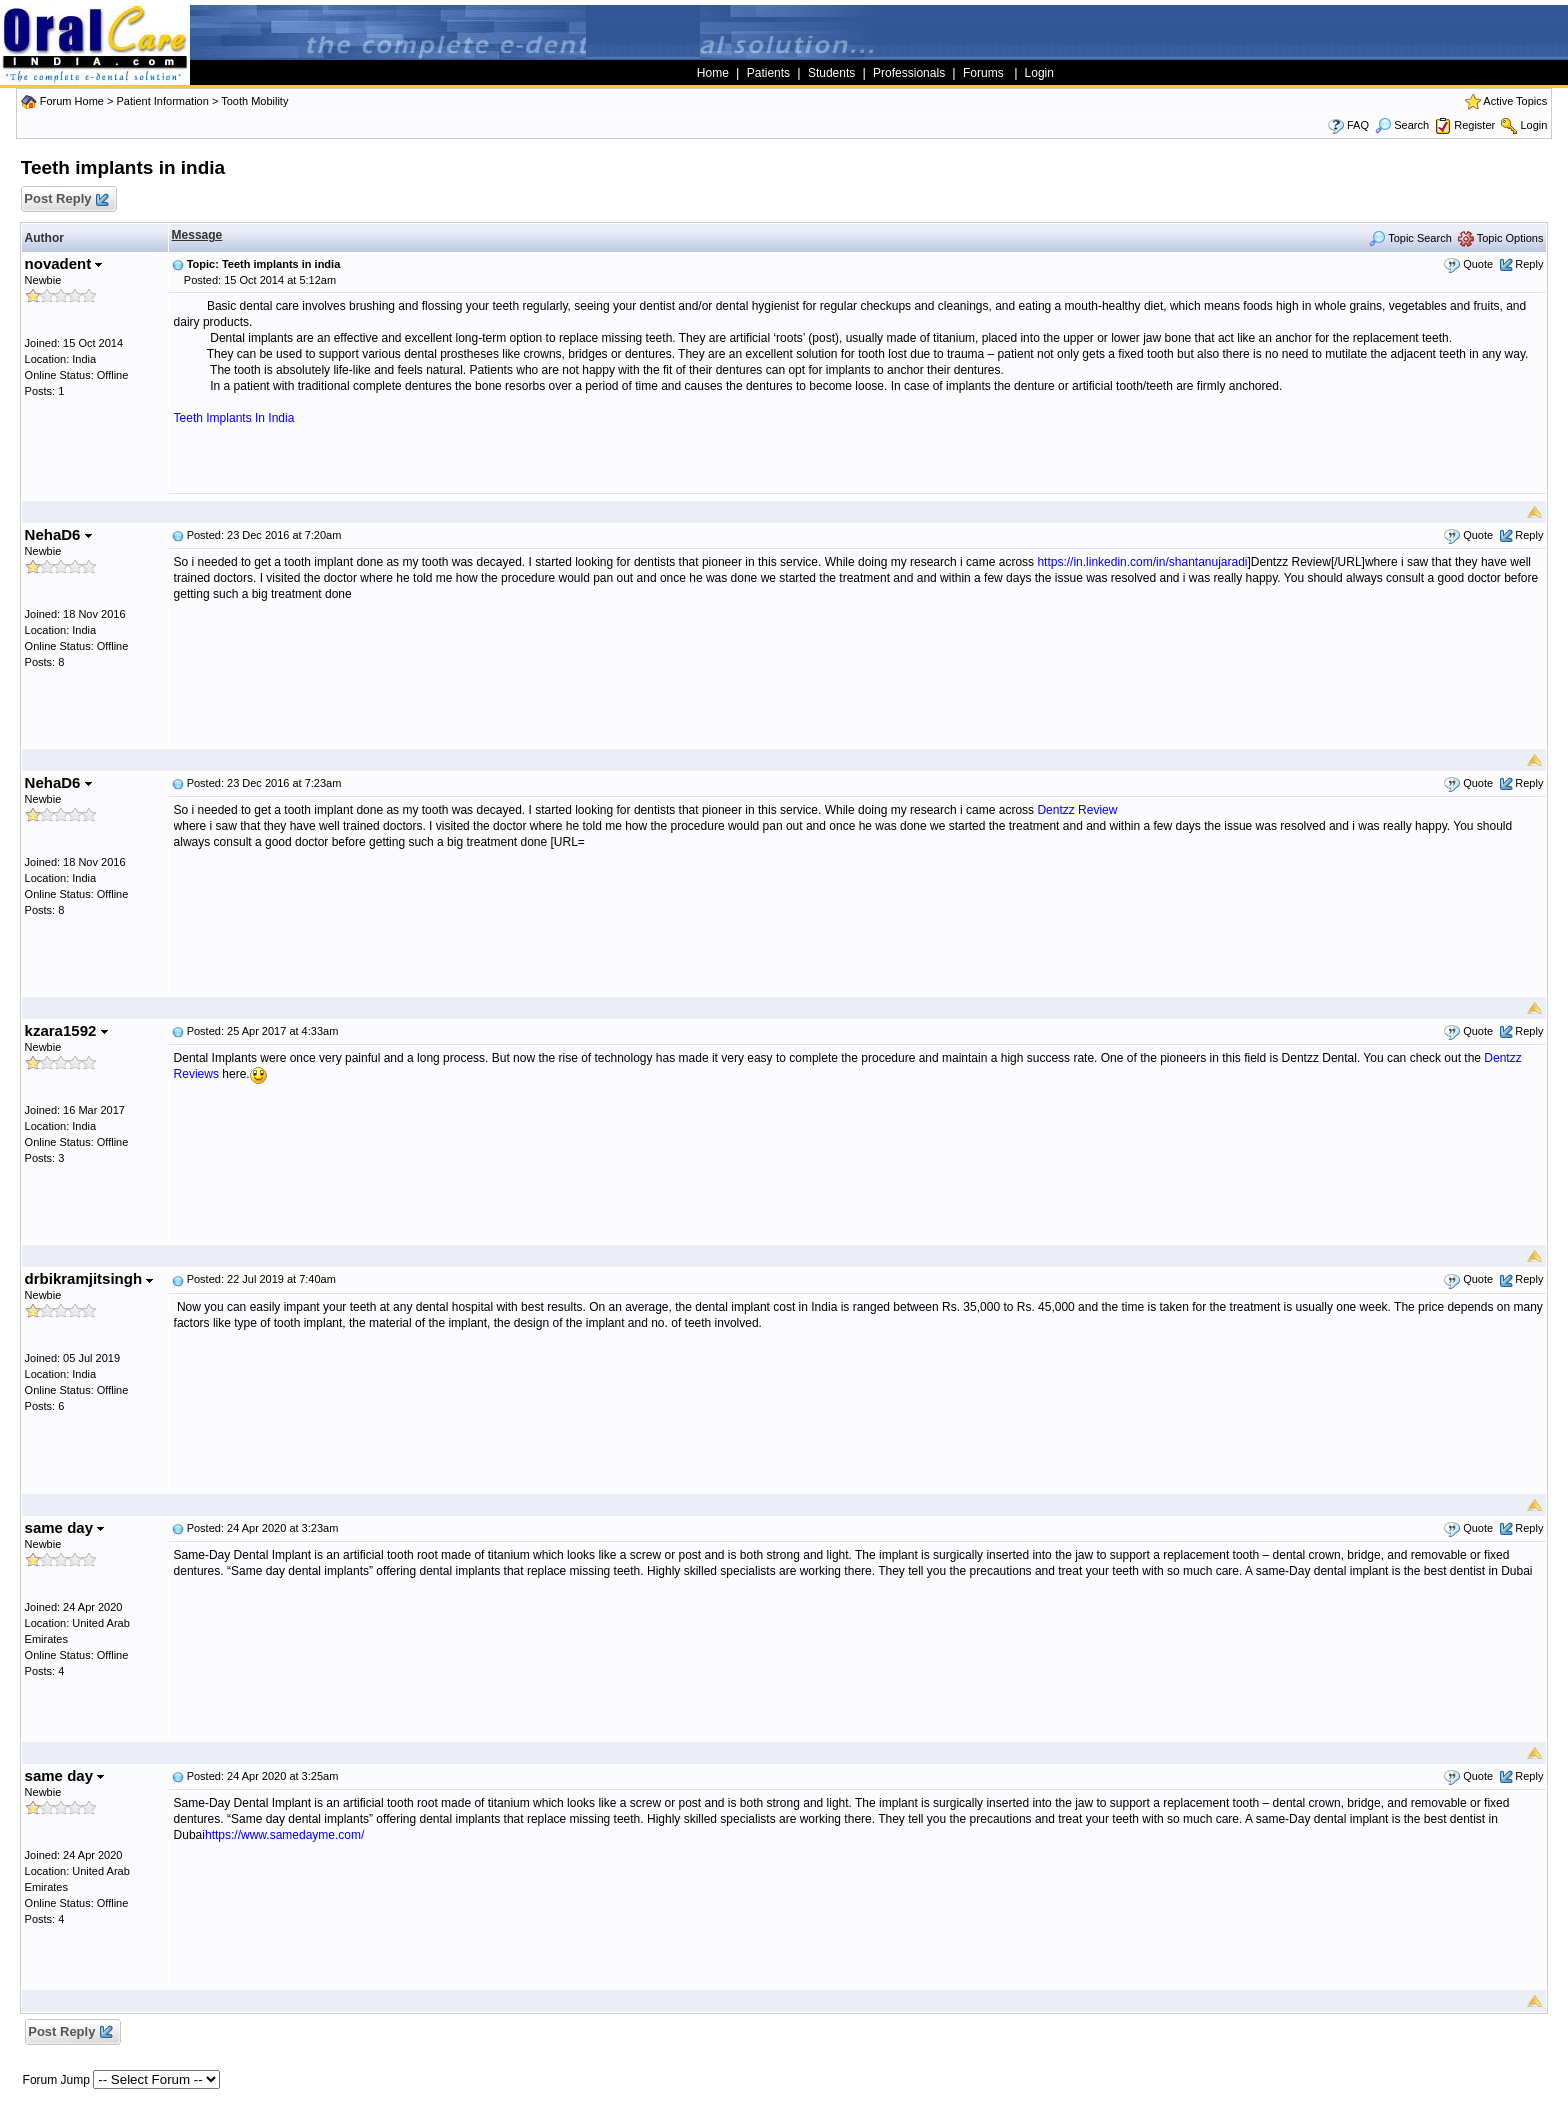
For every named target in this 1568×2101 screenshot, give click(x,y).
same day (65, 1527)
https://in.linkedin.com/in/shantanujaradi (1142, 562)
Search (1402, 125)
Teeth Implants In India (234, 418)
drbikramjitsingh (89, 1278)
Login (1533, 125)
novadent (64, 263)
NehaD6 (58, 534)
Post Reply (66, 199)
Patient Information (162, 101)
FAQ (1358, 125)
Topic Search (1410, 238)
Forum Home (72, 101)
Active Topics (1515, 101)
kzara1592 (66, 1030)
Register (1474, 125)
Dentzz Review (1077, 810)
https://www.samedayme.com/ (284, 1835)
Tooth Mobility (254, 101)
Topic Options (1501, 238)
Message (197, 235)
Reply (1529, 264)
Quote (1478, 264)
